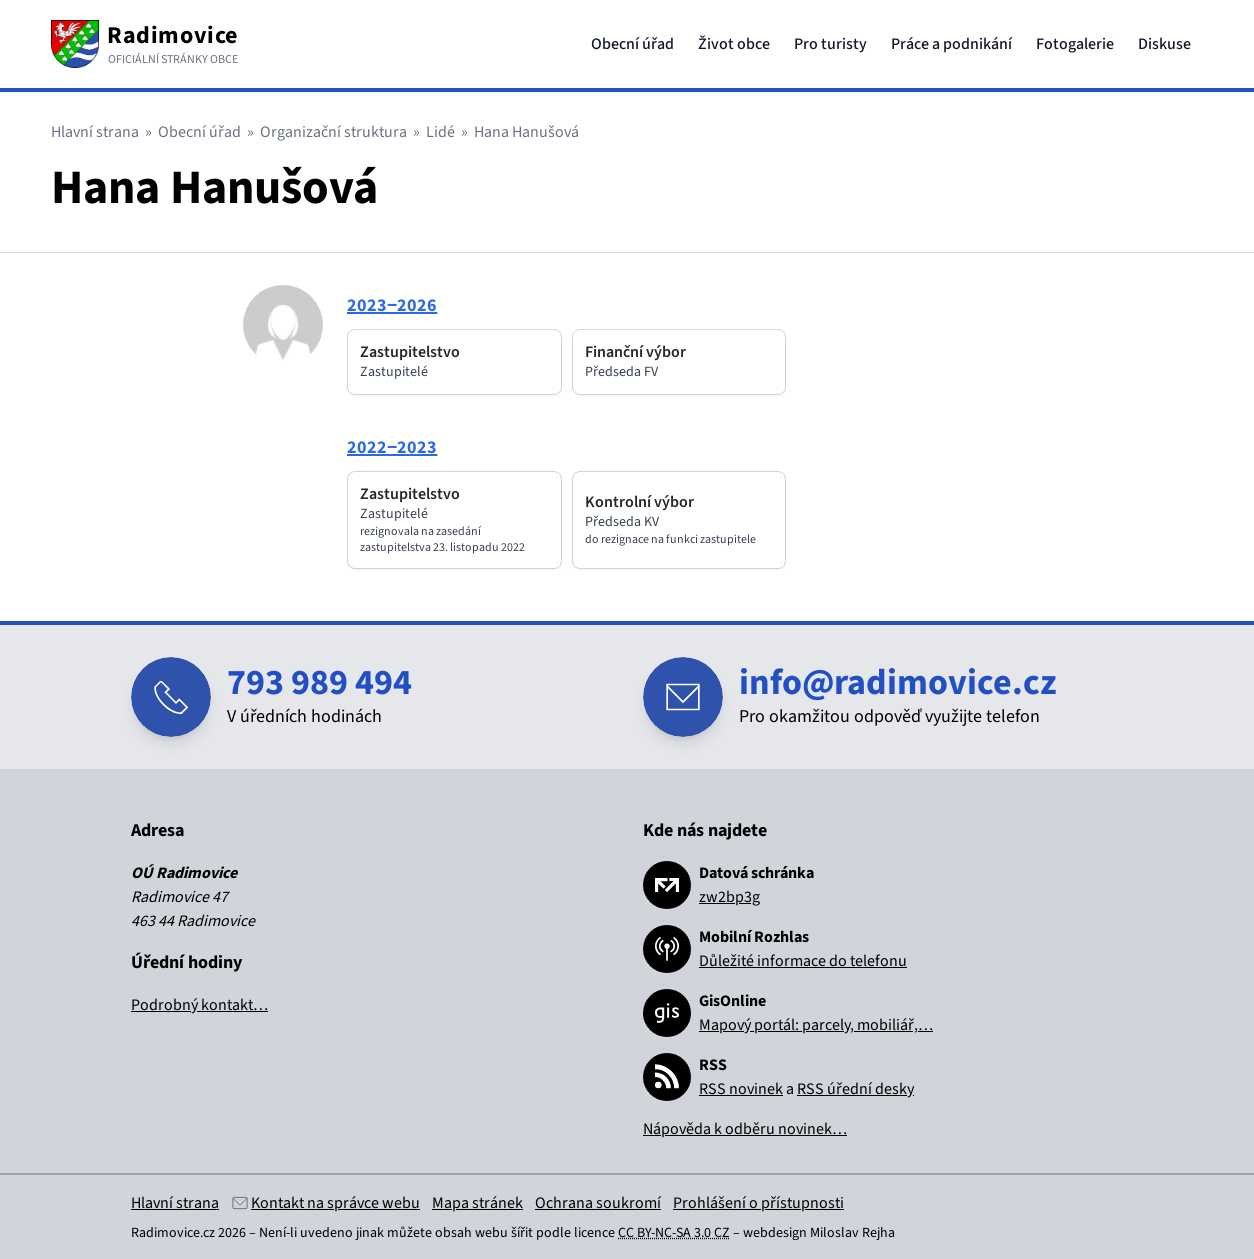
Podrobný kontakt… (199, 1005)
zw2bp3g (729, 897)
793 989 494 (319, 682)
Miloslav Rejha (852, 1233)
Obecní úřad (632, 44)
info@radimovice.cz (898, 682)
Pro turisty (830, 44)
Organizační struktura (333, 132)
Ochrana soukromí (598, 1203)
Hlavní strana (95, 132)
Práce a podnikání (951, 44)
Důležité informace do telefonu (803, 961)
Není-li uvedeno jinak (321, 1233)
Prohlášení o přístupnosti (758, 1203)
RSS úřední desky (855, 1089)
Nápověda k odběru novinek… (745, 1129)
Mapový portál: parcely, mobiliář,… (816, 1025)
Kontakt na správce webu (335, 1203)
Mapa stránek (477, 1203)
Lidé (440, 132)
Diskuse (1164, 44)
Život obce (734, 44)
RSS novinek (741, 1089)
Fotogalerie (1075, 44)
